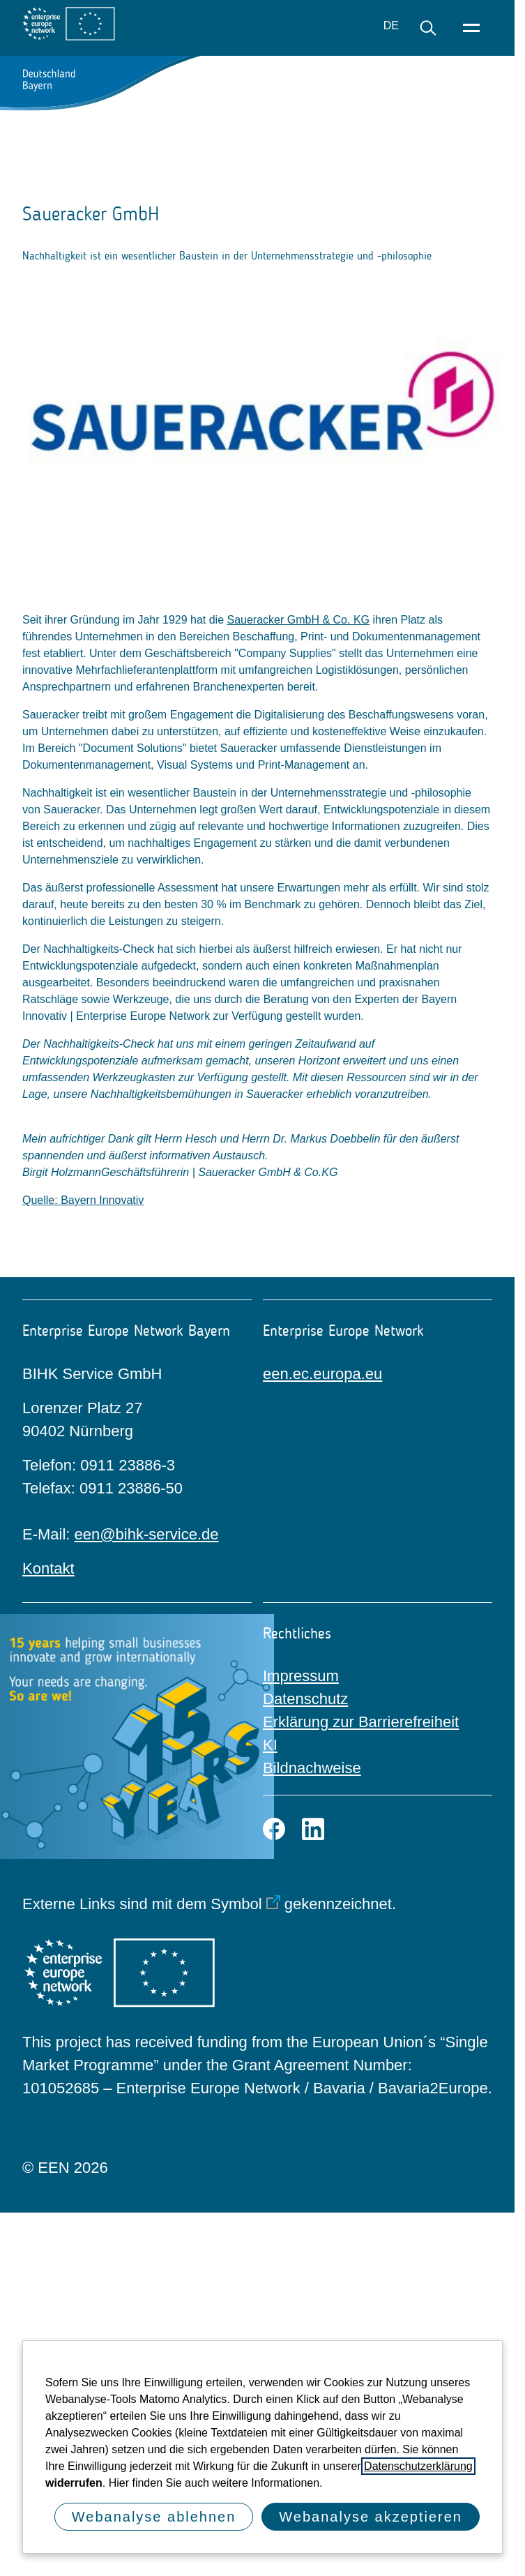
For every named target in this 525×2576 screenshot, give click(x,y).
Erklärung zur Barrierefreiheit (361, 1722)
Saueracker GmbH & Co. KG (298, 620)
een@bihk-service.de (147, 1534)
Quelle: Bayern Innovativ (83, 1200)
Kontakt (48, 1568)
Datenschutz (305, 1699)
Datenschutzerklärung (418, 2466)
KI (270, 1745)
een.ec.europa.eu (322, 1374)
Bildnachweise (312, 1768)
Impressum (301, 1676)
